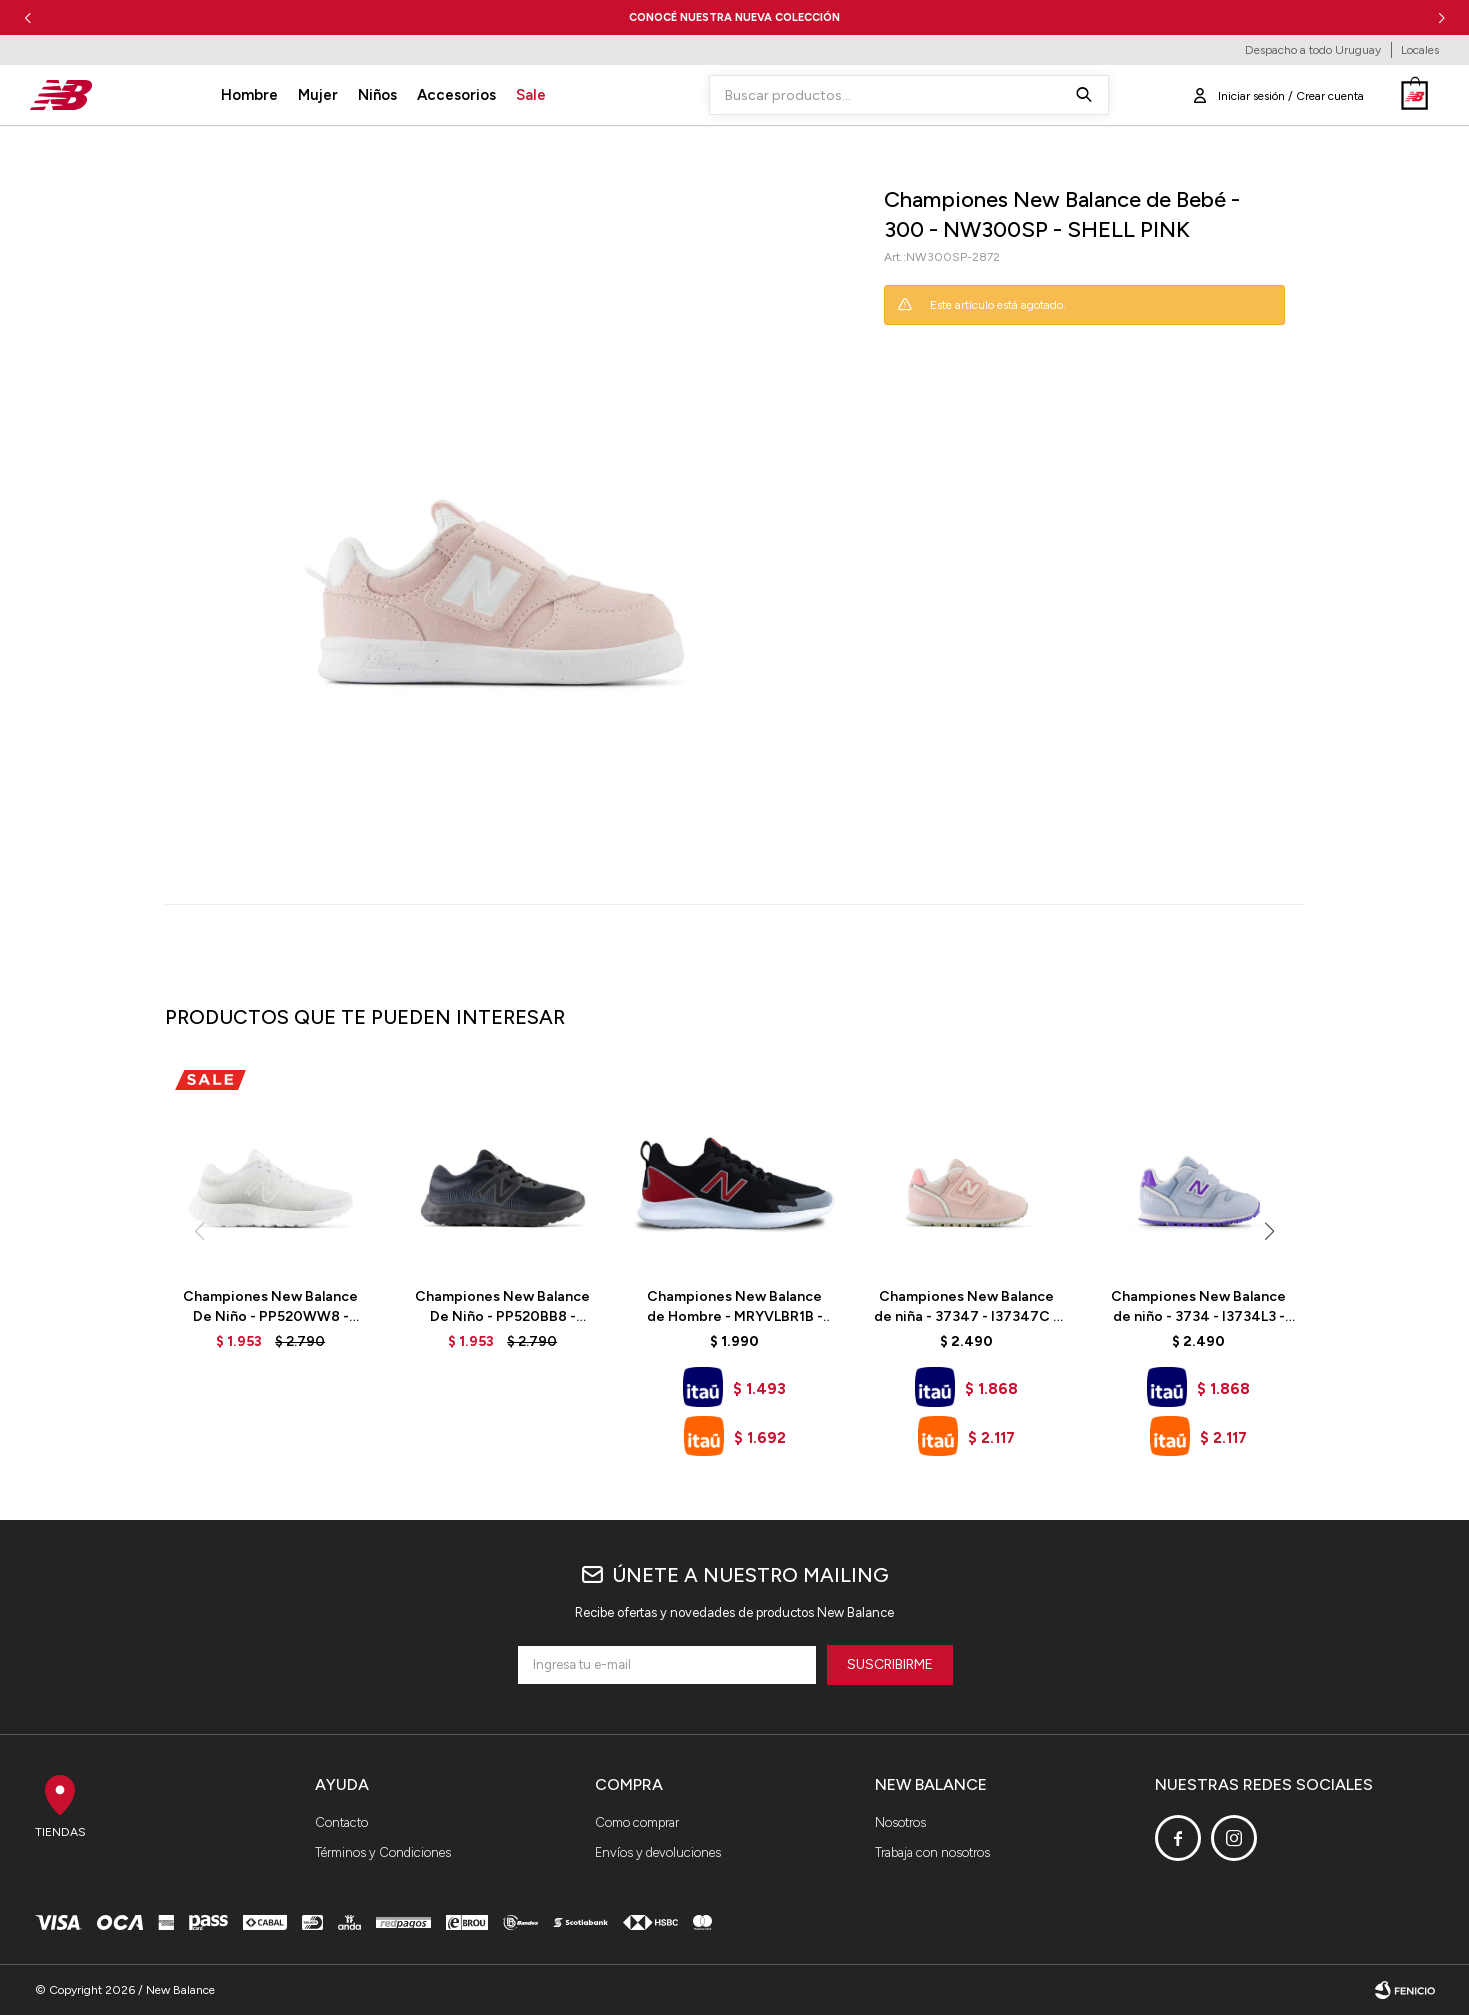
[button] (1441, 17)
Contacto (341, 1822)
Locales (1420, 50)
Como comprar (637, 1822)
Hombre (249, 95)
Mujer (318, 95)
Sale (531, 95)
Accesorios (456, 95)
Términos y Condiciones (383, 1852)
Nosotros (900, 1822)
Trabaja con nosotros (932, 1852)
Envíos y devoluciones (658, 1852)
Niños (377, 95)
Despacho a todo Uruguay (1313, 50)
